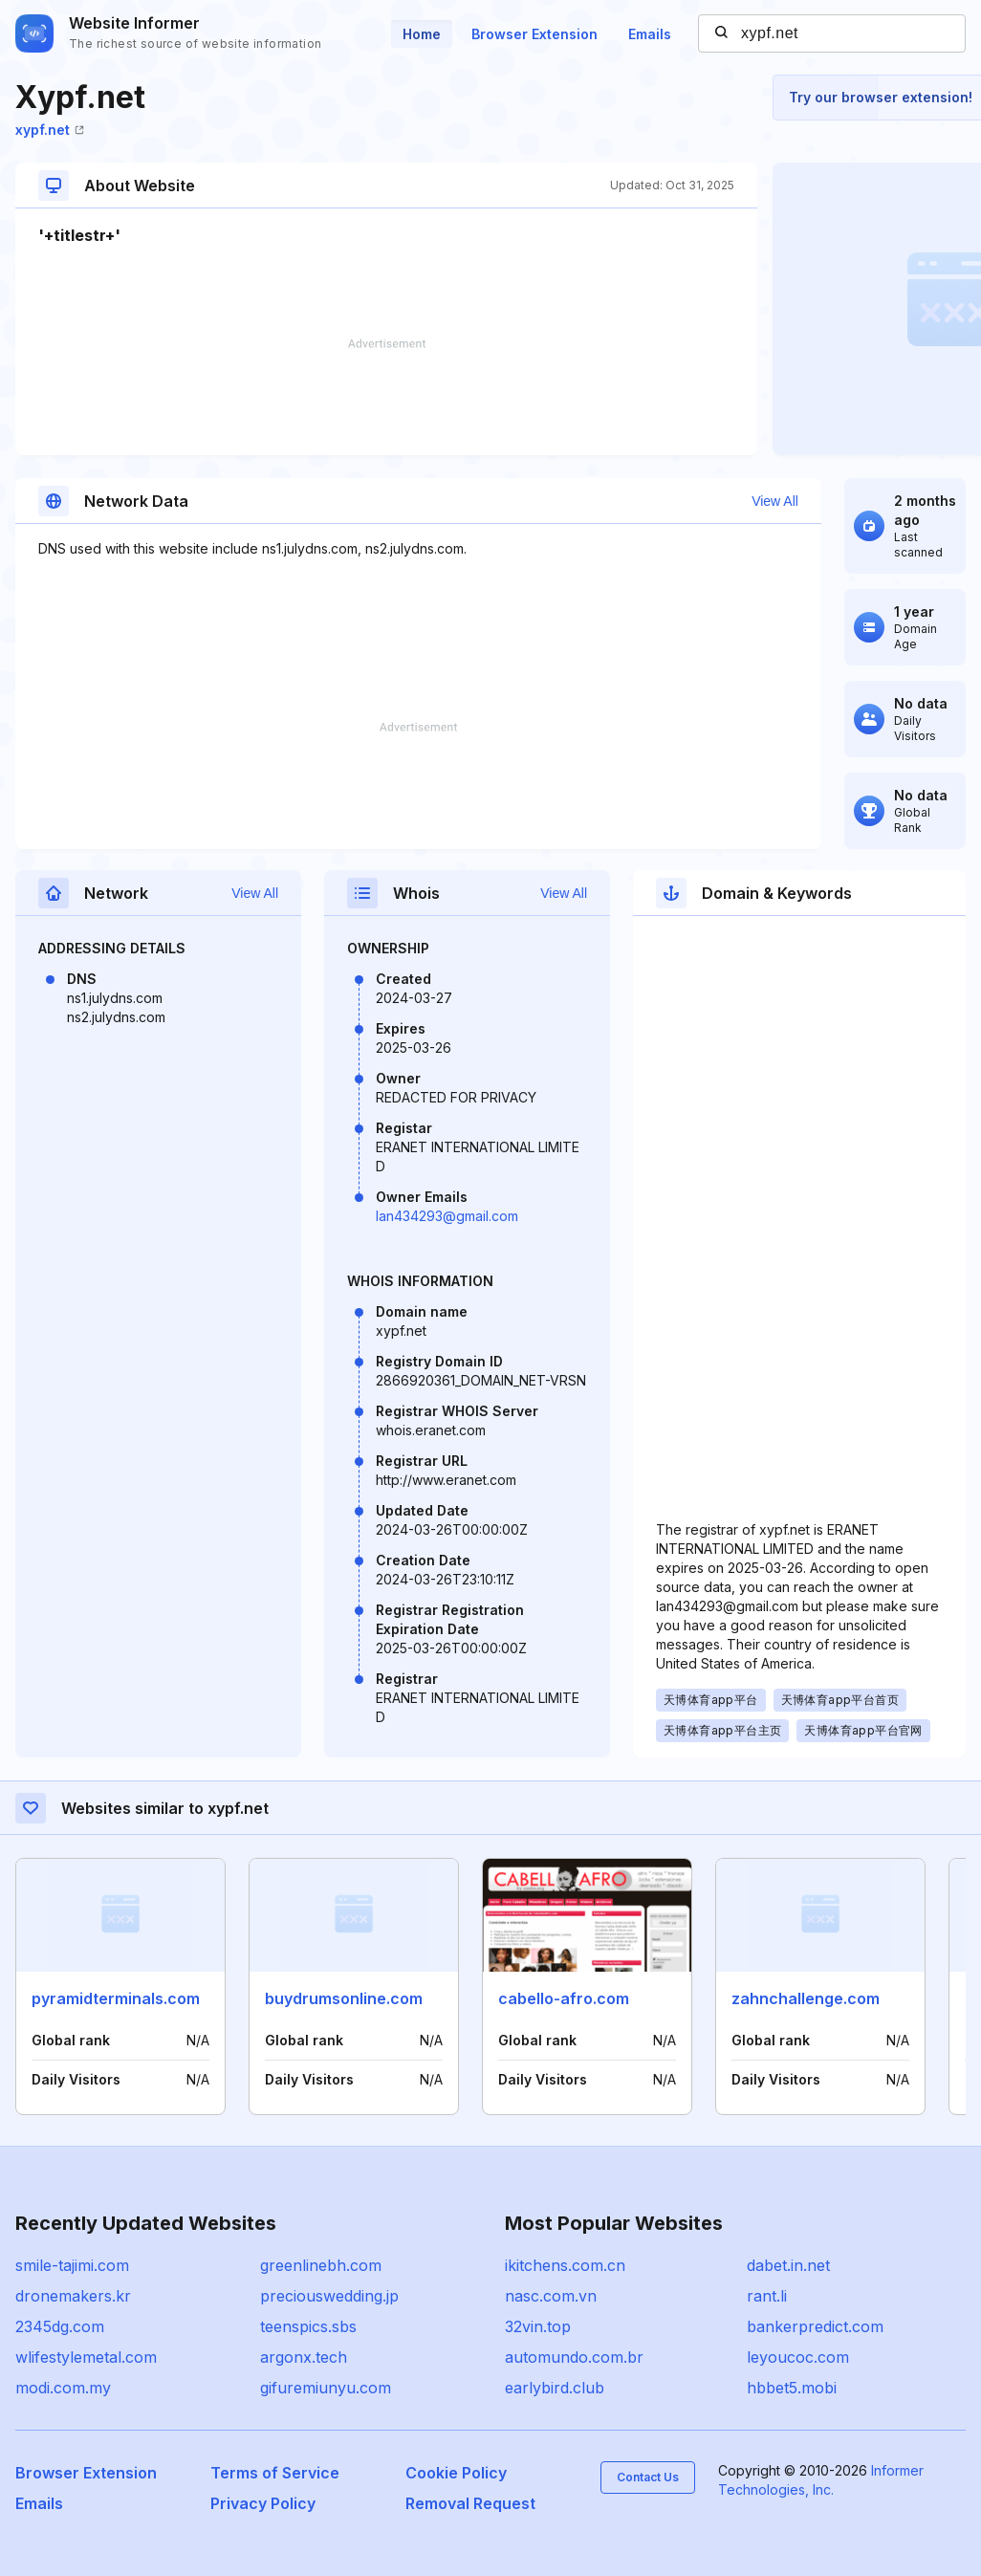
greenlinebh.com (321, 2265)
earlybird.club (554, 2387)
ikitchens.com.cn (565, 2265)
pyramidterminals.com (116, 1998)
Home (422, 34)
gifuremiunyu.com (325, 2387)
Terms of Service (274, 2472)
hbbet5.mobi (792, 2387)
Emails (649, 34)
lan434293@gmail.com (447, 1216)
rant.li (767, 2295)
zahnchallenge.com (805, 1998)
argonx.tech (303, 2357)
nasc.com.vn (551, 2295)
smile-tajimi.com (72, 2265)
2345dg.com (59, 2326)
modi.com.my (63, 2387)
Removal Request (470, 2503)
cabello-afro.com (563, 1998)
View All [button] (775, 501)
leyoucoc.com (798, 2357)
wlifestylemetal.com (86, 2357)
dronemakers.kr (73, 2295)
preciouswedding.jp (329, 2295)
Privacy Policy (263, 2503)
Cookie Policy (456, 2472)
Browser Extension (534, 34)
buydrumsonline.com (344, 1998)
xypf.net (49, 129)
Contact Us (648, 2477)
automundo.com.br (574, 2357)
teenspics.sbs (308, 2326)
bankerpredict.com (815, 2326)
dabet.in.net (788, 2265)
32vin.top (538, 2326)
